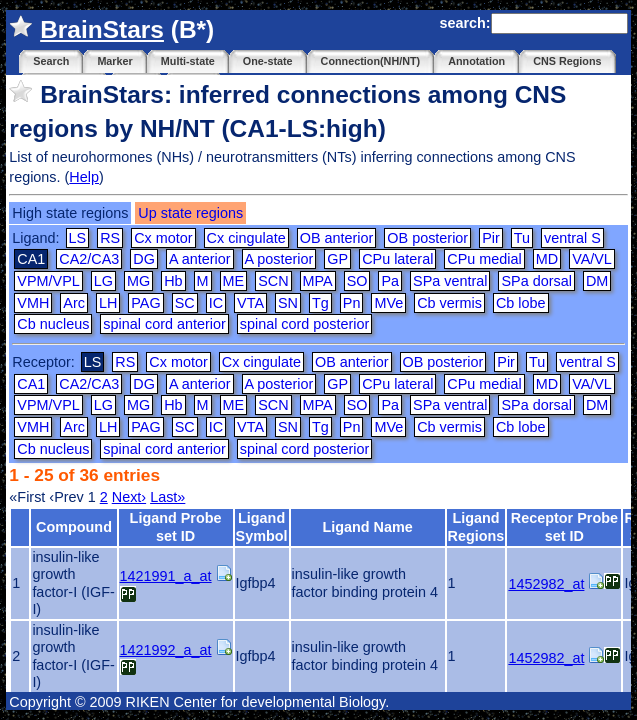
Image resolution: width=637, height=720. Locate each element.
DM (597, 281)
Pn (352, 303)
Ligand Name (367, 527)
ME (234, 281)
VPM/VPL (48, 281)
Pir (491, 238)
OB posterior (427, 238)
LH (108, 303)
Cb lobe (521, 303)
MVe (388, 303)
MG (138, 281)
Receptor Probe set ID (564, 526)
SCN (273, 281)
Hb (173, 281)
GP (337, 259)
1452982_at (546, 584)
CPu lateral (397, 259)
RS (110, 238)
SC (185, 303)
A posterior (279, 259)
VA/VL (592, 259)
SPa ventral (450, 281)
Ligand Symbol (262, 526)
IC (216, 303)
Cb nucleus (53, 324)
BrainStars (102, 29)
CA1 (31, 384)
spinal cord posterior (305, 324)
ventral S (572, 238)
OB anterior (337, 238)
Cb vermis (449, 303)
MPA (318, 281)
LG (103, 281)
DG (144, 259)
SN (288, 303)
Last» (167, 497)
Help (84, 177)
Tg (320, 303)
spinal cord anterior (164, 324)
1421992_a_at (166, 650)
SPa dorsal (536, 281)
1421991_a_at (166, 576)
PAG (145, 303)
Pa (390, 281)
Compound (74, 527)
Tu (522, 238)
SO (357, 281)
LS (78, 238)
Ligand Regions (476, 526)
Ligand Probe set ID (176, 526)
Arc (74, 303)
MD (547, 259)
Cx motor (163, 238)
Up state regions (190, 213)
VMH (33, 303)
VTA (250, 303)
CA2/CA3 (89, 259)
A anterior (200, 259)
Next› (129, 497)
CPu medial (484, 259)
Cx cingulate (246, 238)
